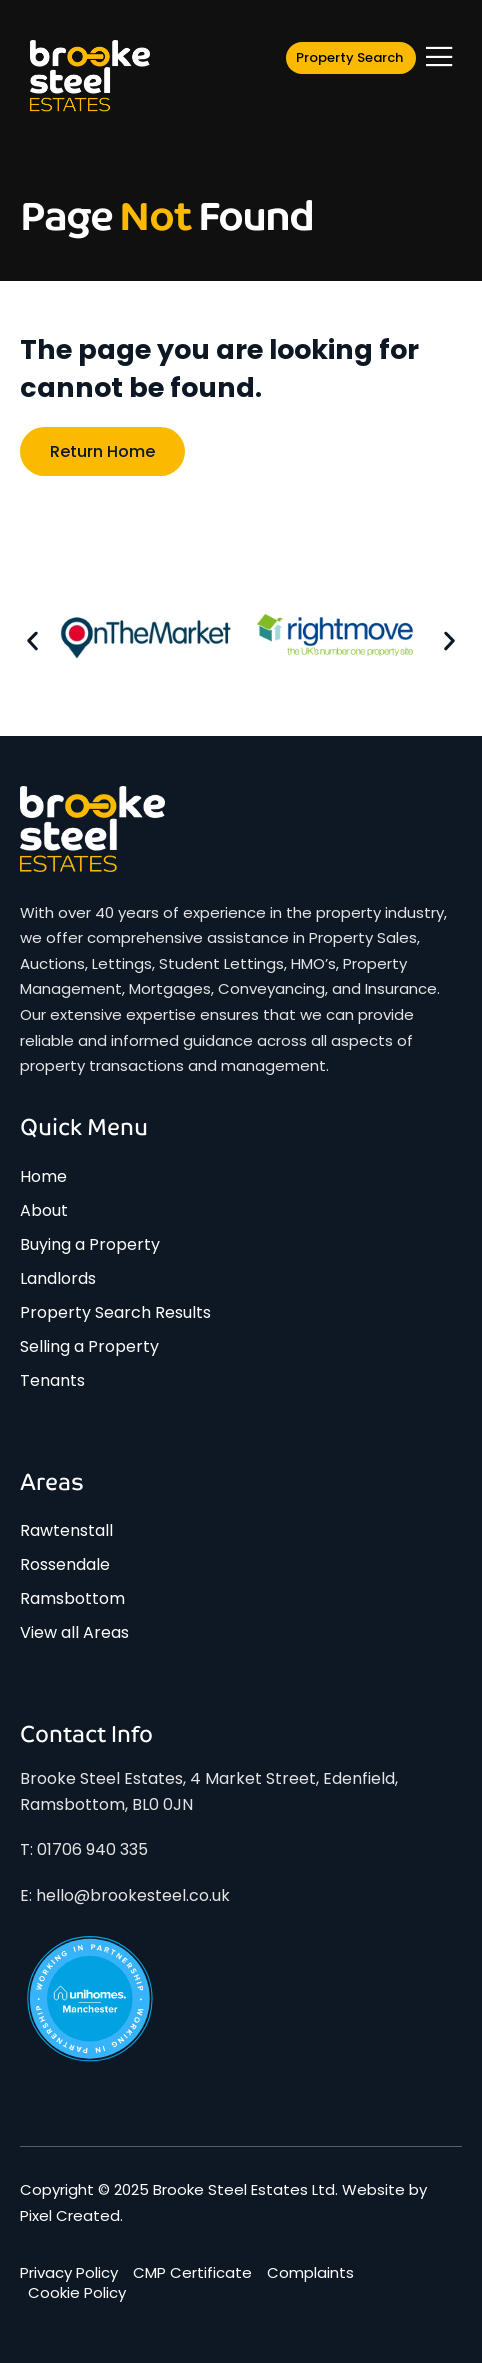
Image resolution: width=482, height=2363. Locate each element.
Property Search (349, 57)
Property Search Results (115, 1312)
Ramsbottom (72, 1598)
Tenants (52, 1380)
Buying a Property (90, 1244)
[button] (32, 640)
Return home (102, 451)
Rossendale (65, 1564)
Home (43, 1176)
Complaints (310, 2273)
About (44, 1210)
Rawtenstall (66, 1530)
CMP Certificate (192, 2273)
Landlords (58, 1278)
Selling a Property (89, 1346)
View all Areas (74, 1632)
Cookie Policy (77, 2293)
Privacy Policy (69, 2273)
